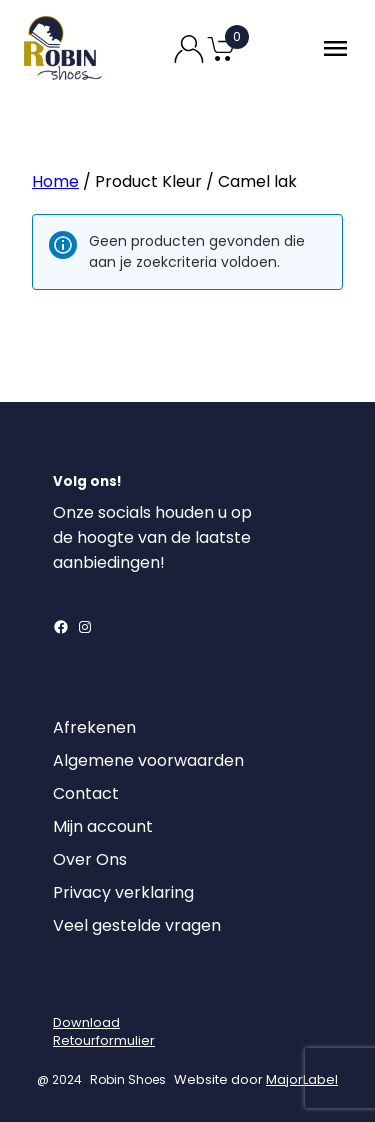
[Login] (71, 988)
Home (55, 181)
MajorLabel (302, 1079)
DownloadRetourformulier (104, 1031)
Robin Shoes (128, 1079)
